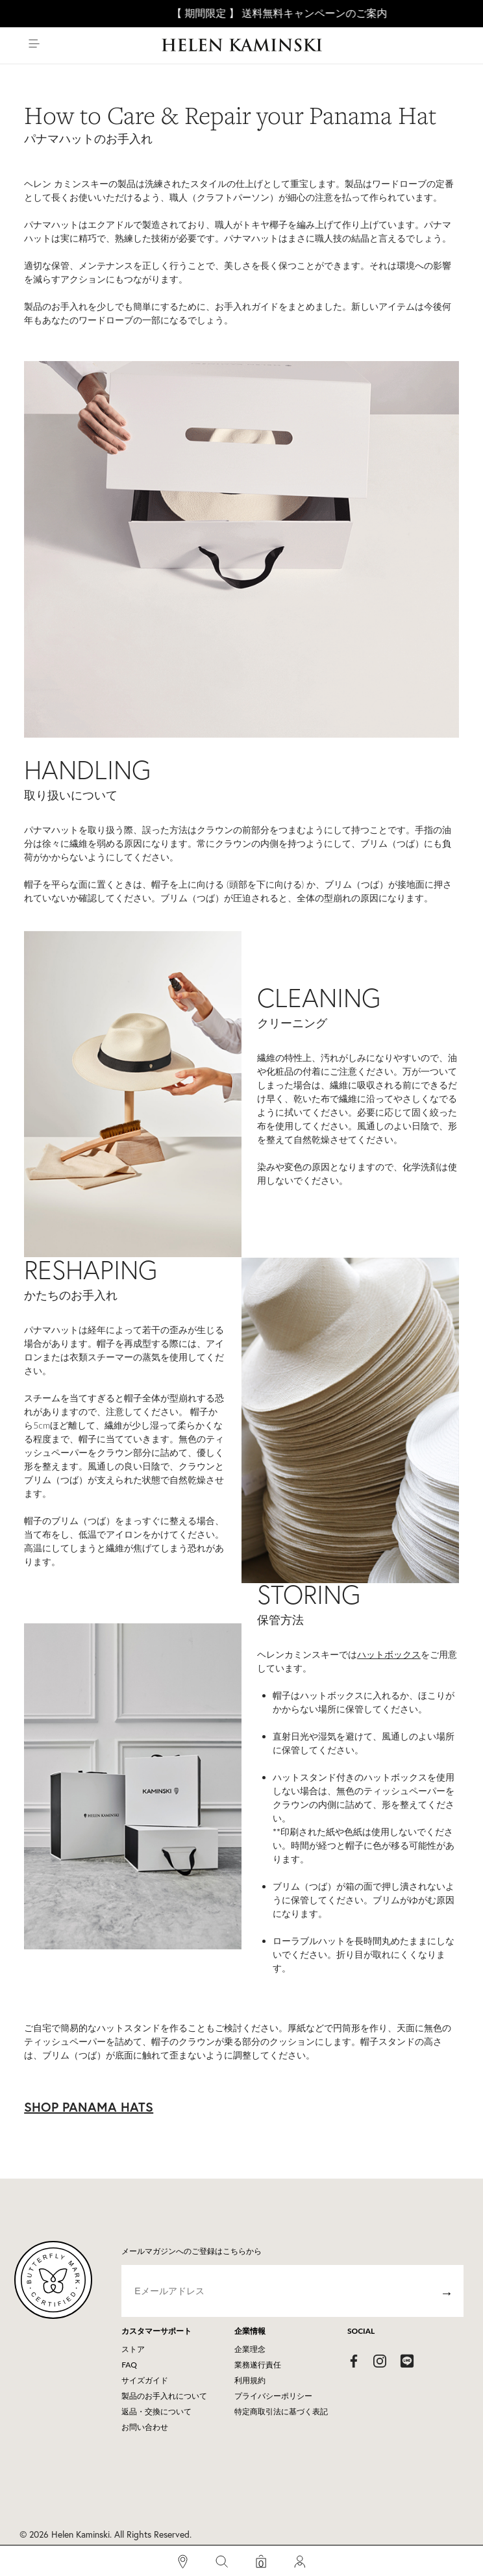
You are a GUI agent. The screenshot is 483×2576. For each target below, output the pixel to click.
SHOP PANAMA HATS (88, 2107)
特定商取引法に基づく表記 (281, 2411)
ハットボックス (389, 1654)
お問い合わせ (144, 2427)
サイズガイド (144, 2380)
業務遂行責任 (257, 2365)
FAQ (129, 2365)
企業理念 (250, 2349)
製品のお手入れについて (164, 2396)
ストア (133, 2349)
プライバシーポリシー (273, 2396)
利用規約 (250, 2380)
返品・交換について (156, 2411)
